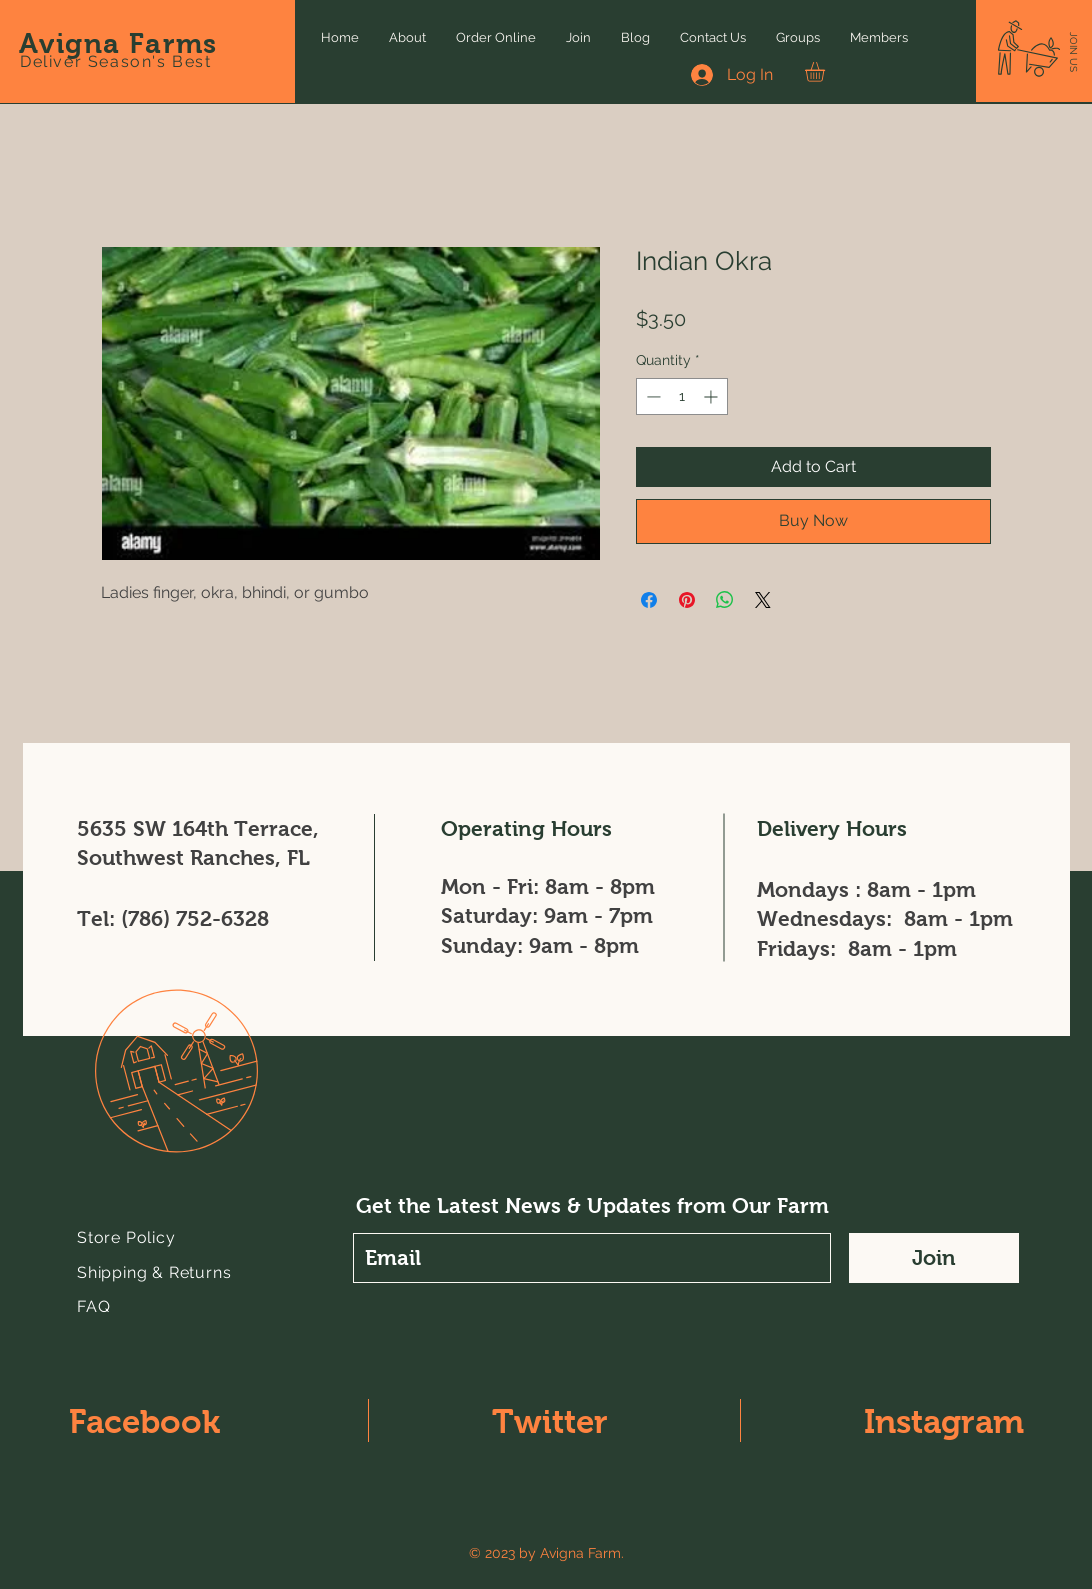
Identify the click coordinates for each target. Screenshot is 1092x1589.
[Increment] (712, 396)
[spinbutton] (682, 396)
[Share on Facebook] (649, 600)
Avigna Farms (118, 43)
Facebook (144, 1421)
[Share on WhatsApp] (725, 600)
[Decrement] (651, 396)
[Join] (934, 1258)
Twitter (550, 1421)
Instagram (944, 1421)
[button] (1073, 52)
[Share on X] (763, 600)
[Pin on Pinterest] (687, 600)
